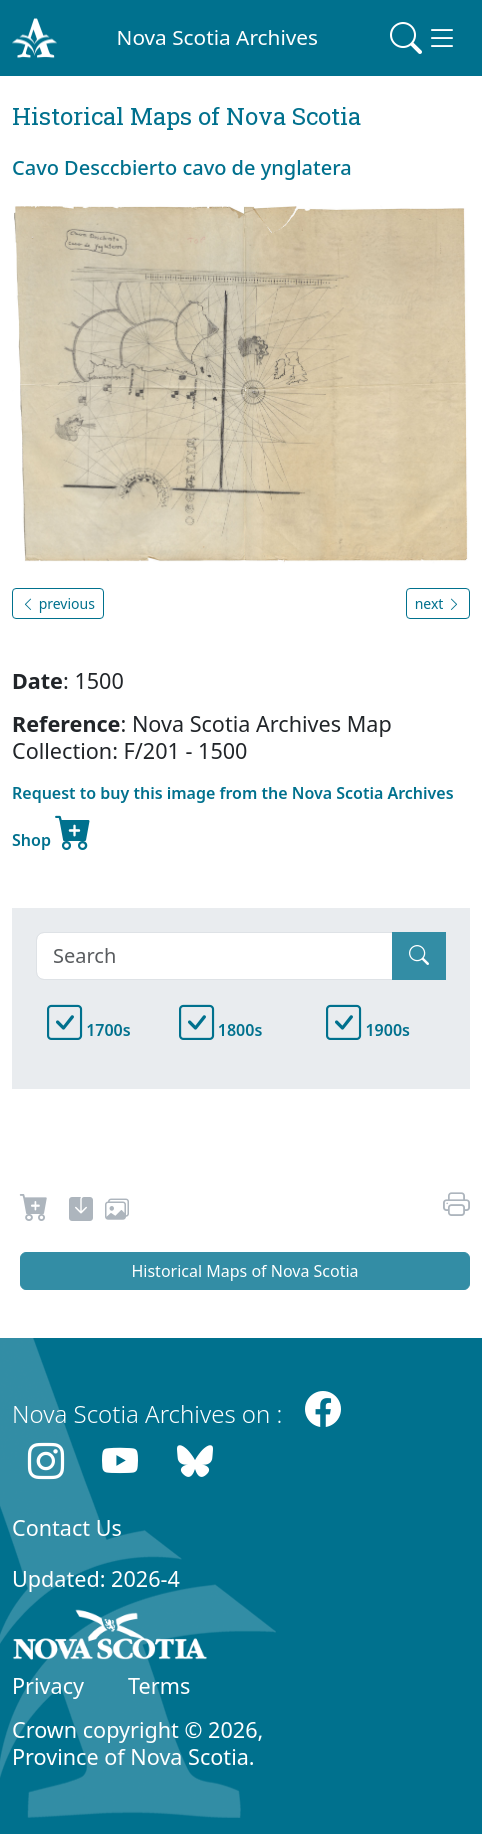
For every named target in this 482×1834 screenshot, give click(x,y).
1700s (89, 1030)
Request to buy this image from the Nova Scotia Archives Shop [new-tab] (233, 819)
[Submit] (419, 956)
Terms (159, 1685)
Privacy (48, 1685)
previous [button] (58, 603)
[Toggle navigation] (424, 38)
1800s (221, 1030)
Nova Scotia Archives (217, 37)
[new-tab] (81, 1212)
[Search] (214, 956)
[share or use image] (117, 1212)
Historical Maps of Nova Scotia (244, 1271)
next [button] (438, 603)
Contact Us (67, 1527)
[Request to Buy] (34, 1212)
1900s (368, 1030)
